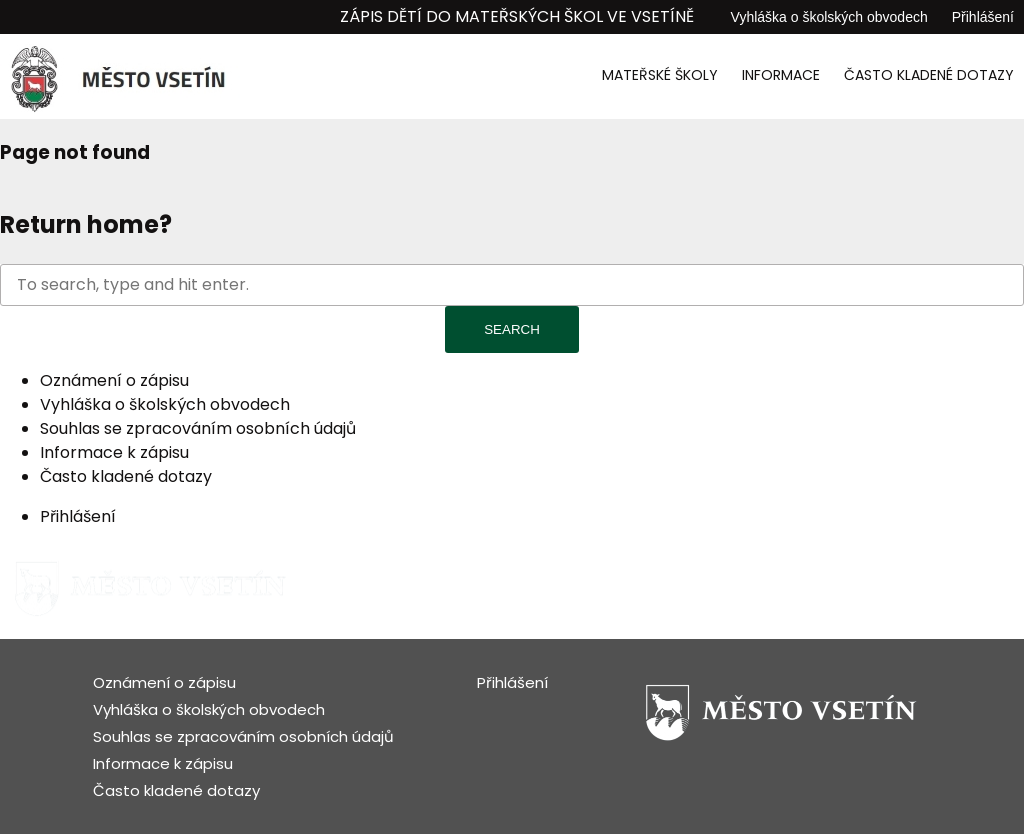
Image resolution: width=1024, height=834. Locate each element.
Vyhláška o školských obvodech (829, 17)
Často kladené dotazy (929, 75)
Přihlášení (983, 17)
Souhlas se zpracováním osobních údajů (198, 428)
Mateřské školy (660, 75)
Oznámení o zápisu (114, 380)
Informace (781, 75)
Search (512, 329)
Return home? (86, 224)
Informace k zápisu (114, 452)
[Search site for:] (512, 285)
